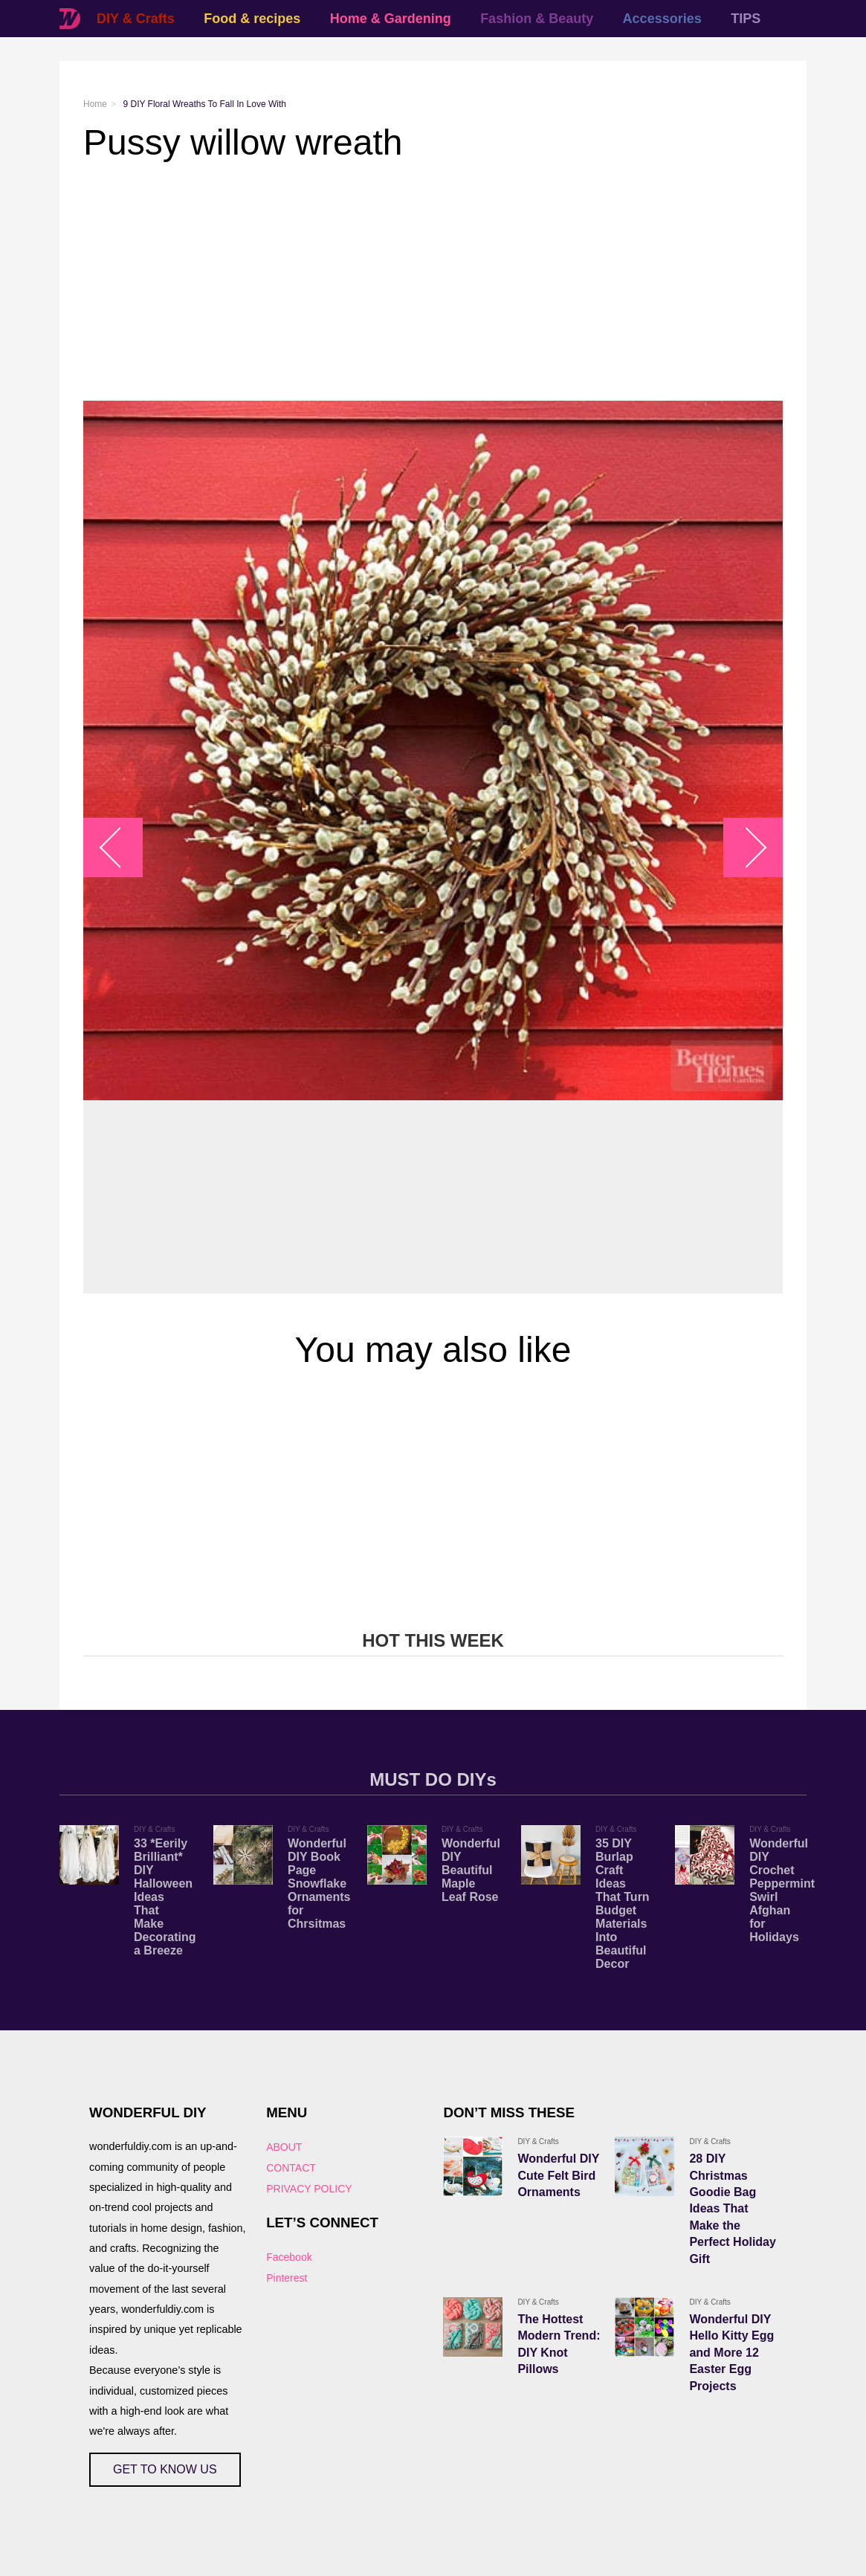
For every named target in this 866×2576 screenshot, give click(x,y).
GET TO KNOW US (165, 2469)
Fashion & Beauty (536, 18)
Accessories (662, 18)
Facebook (288, 2257)
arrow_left (121, 847)
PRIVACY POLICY (309, 2189)
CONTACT (291, 2168)
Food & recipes (252, 18)
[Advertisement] (433, 282)
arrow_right (746, 847)
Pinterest (286, 2278)
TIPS (745, 18)
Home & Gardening (390, 18)
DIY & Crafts (136, 18)
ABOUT (284, 2147)
